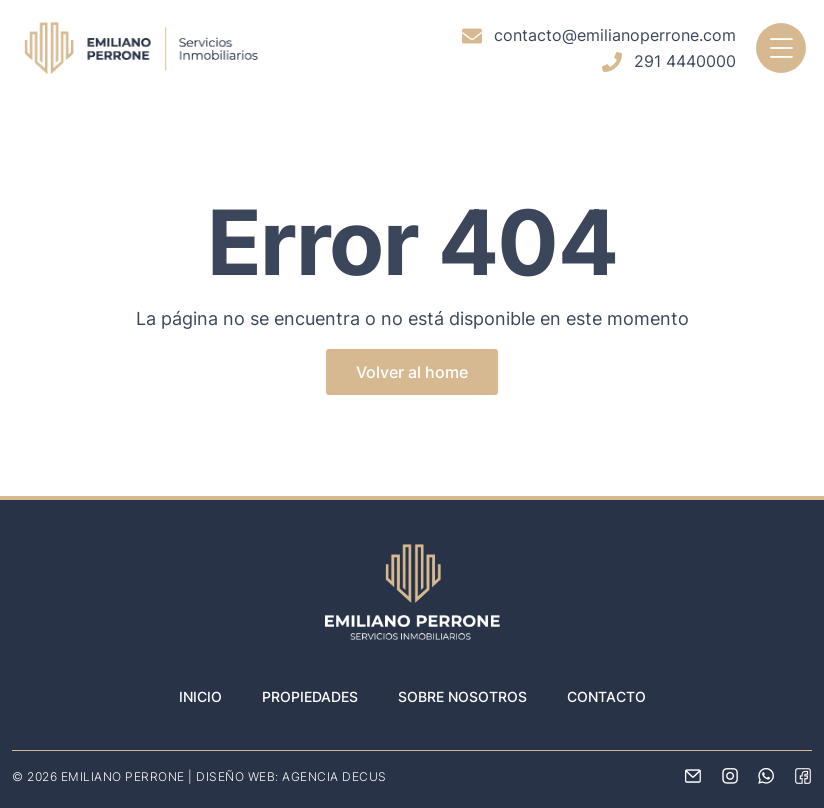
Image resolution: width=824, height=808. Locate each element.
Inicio (200, 696)
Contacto (606, 696)
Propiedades (310, 696)
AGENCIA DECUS (334, 776)
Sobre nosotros (462, 696)
